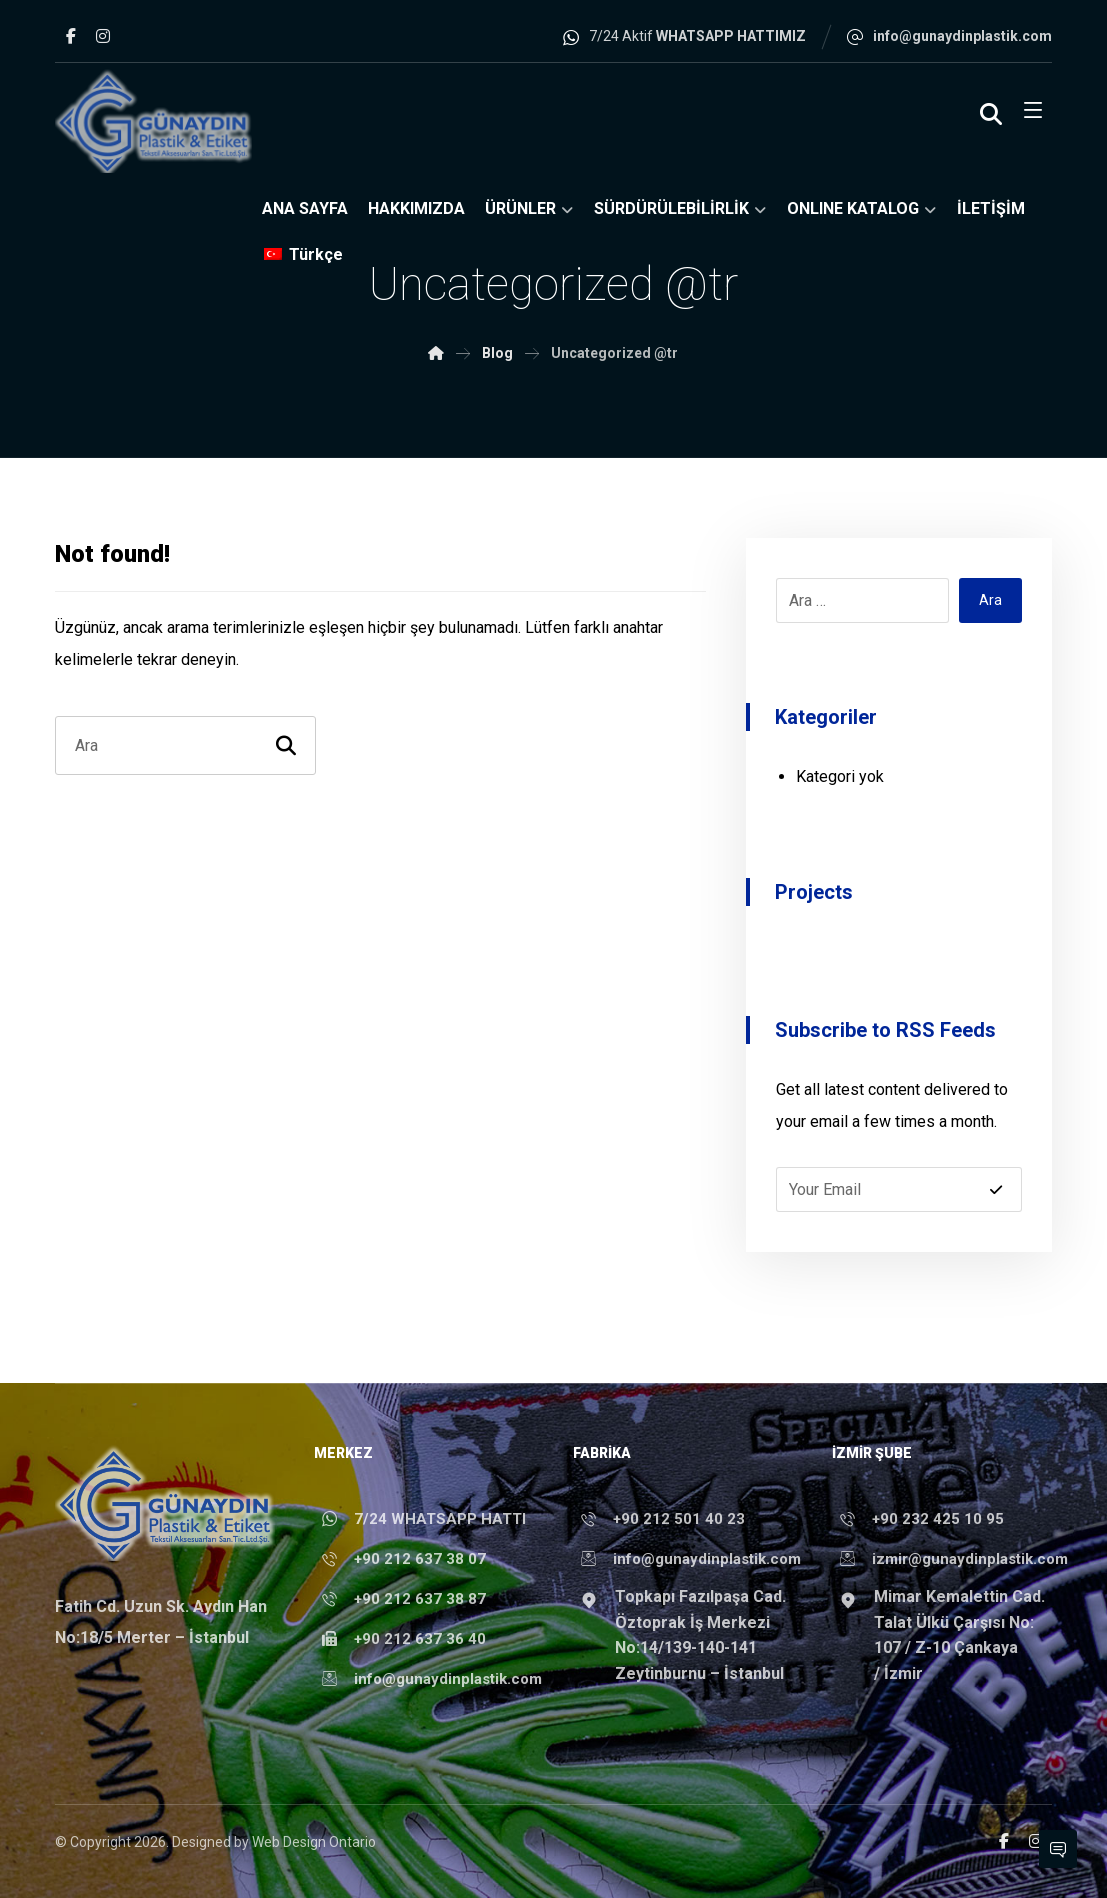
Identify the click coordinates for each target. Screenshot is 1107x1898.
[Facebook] (71, 36)
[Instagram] (103, 36)
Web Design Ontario (314, 1842)
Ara (990, 600)
